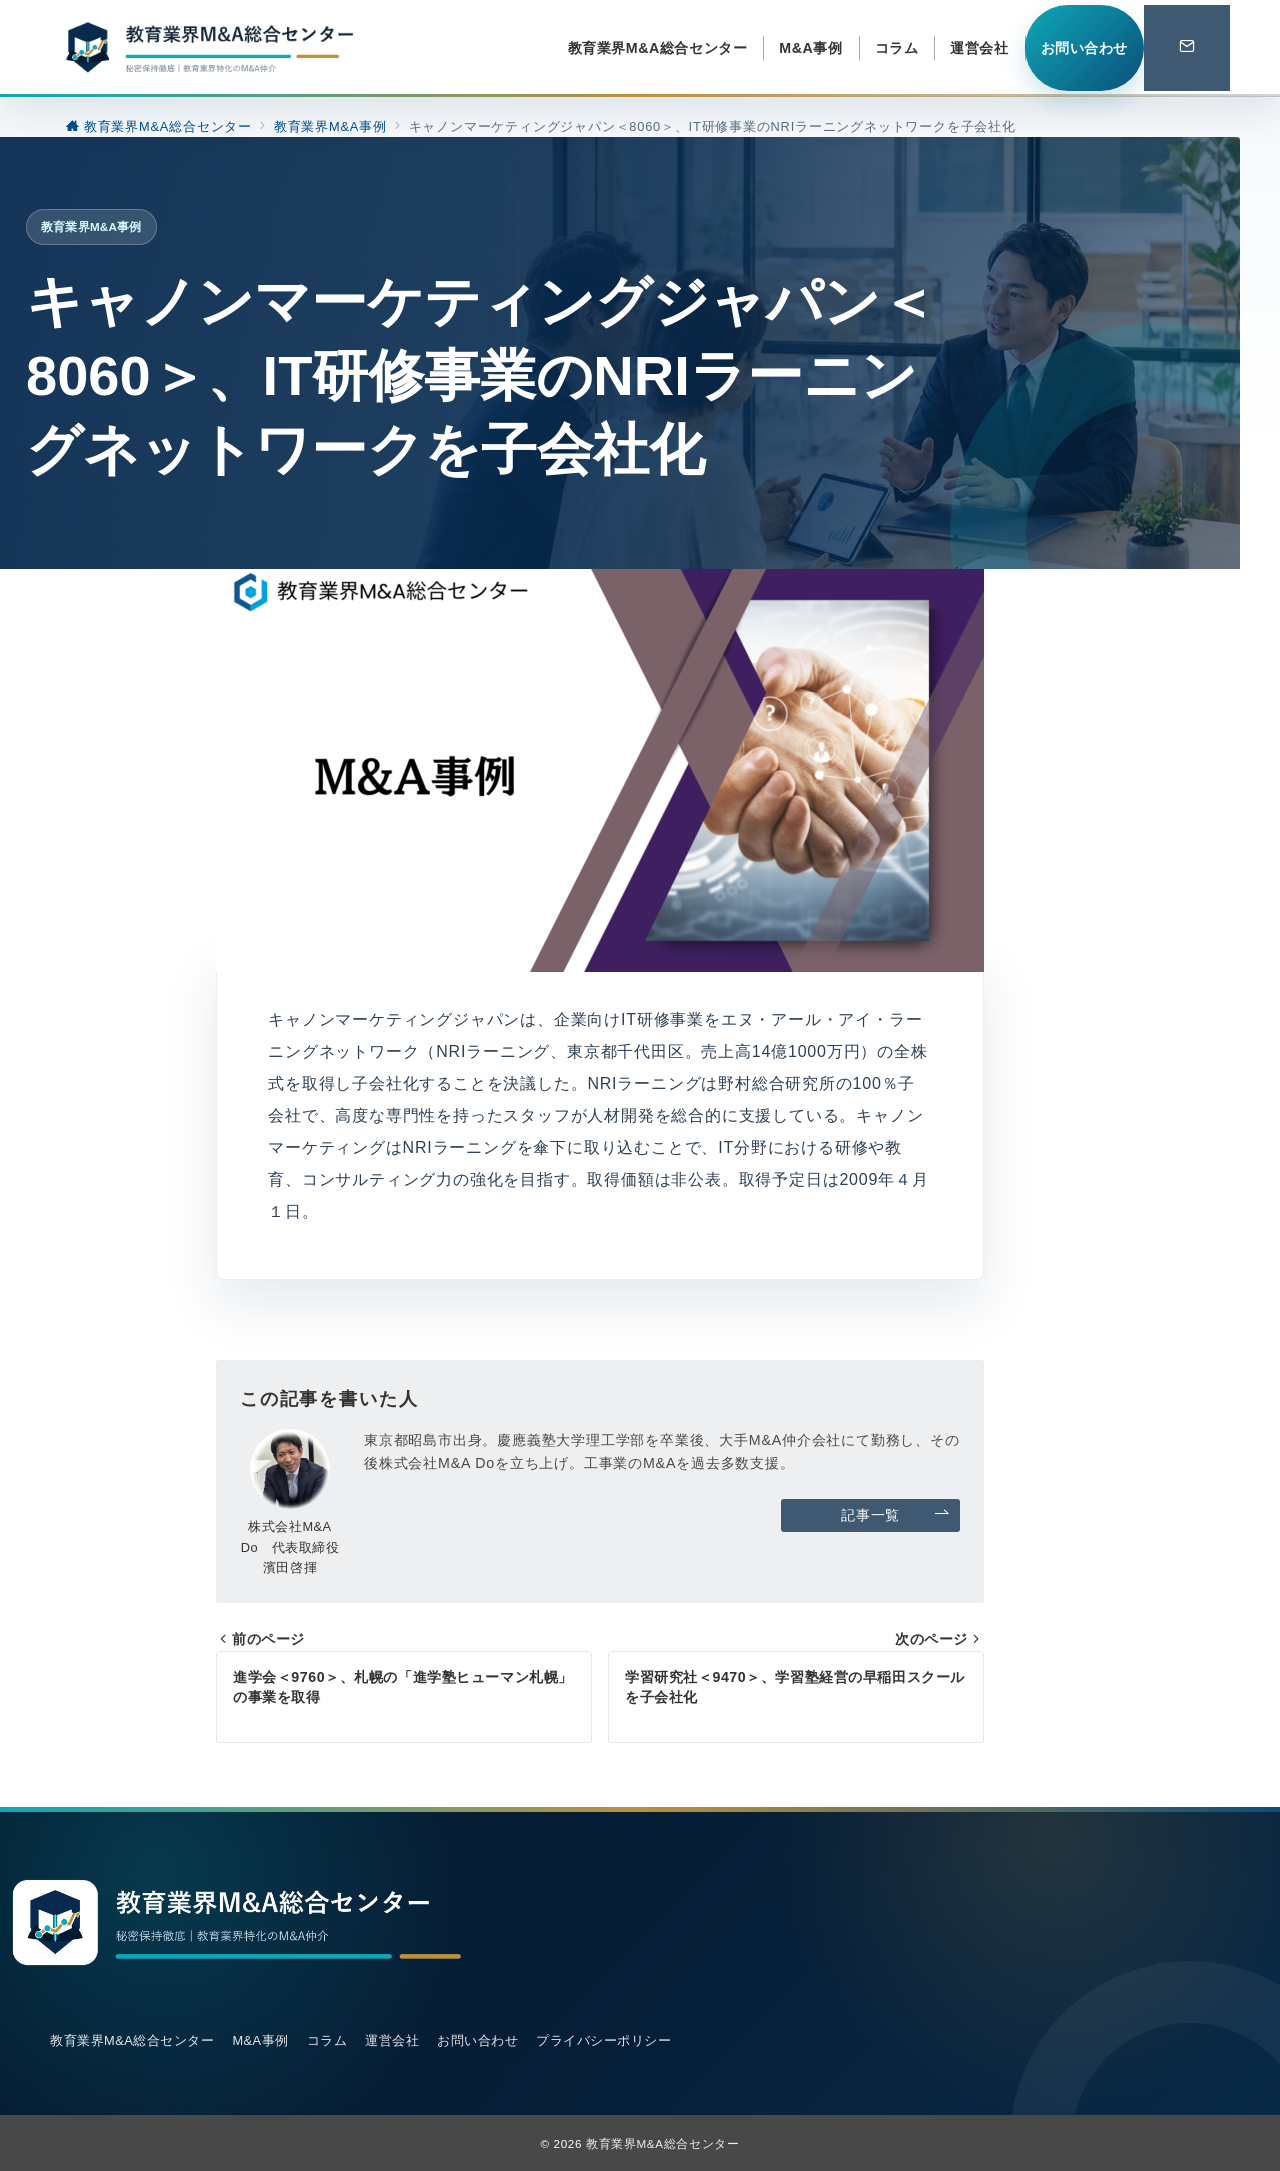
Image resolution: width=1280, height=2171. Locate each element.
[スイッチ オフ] (1187, 48)
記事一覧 (895, 1515)
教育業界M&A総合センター (663, 2143)
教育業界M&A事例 (91, 226)
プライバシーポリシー (603, 2040)
